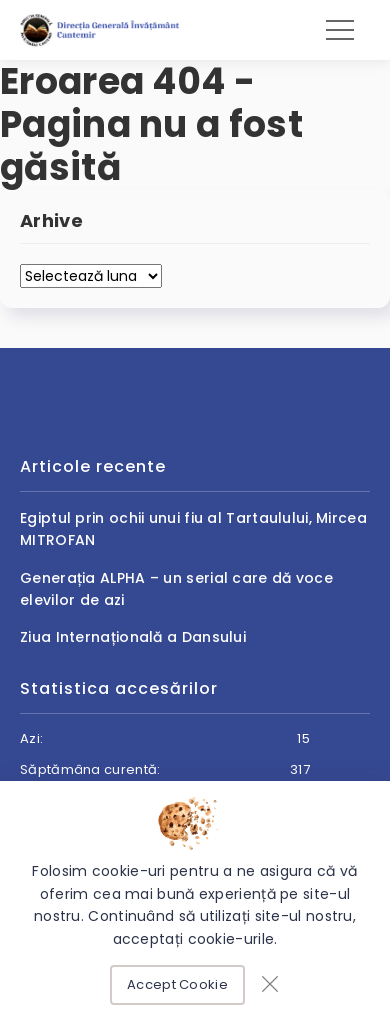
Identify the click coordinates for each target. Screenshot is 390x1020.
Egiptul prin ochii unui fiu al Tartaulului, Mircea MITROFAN (193, 529)
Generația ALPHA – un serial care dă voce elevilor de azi (176, 589)
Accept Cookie (177, 984)
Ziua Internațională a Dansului (133, 637)
